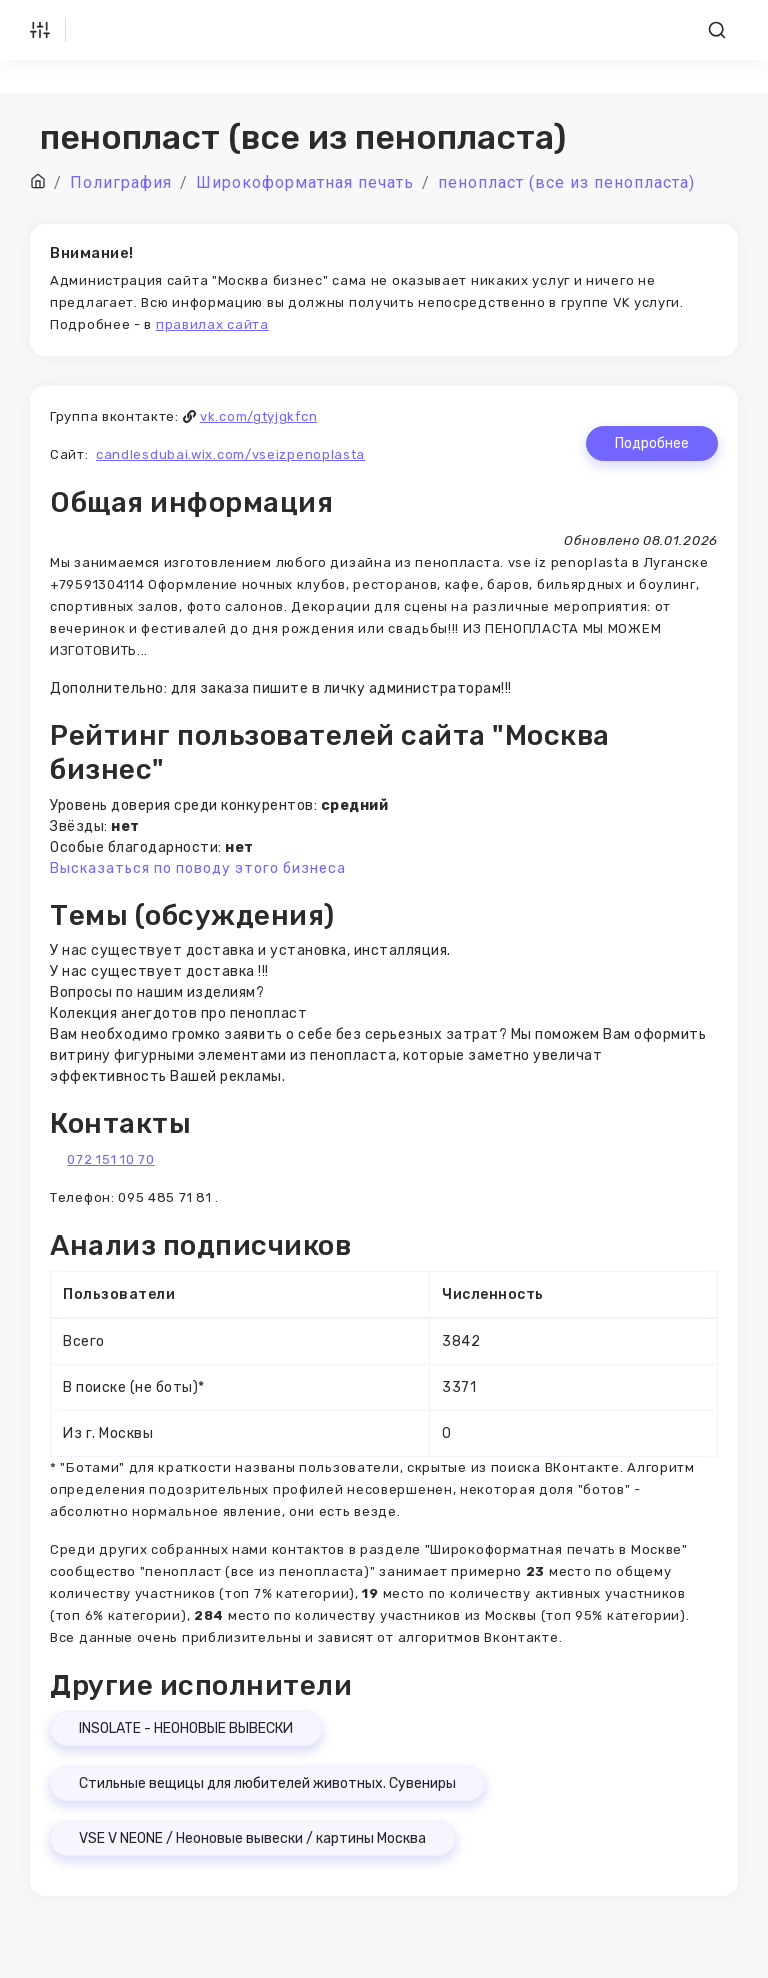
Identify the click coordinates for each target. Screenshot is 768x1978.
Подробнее (652, 443)
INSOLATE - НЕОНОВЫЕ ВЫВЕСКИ (186, 1728)
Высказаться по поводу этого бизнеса (198, 868)
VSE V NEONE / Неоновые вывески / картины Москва (252, 1838)
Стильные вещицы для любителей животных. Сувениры (267, 1783)
